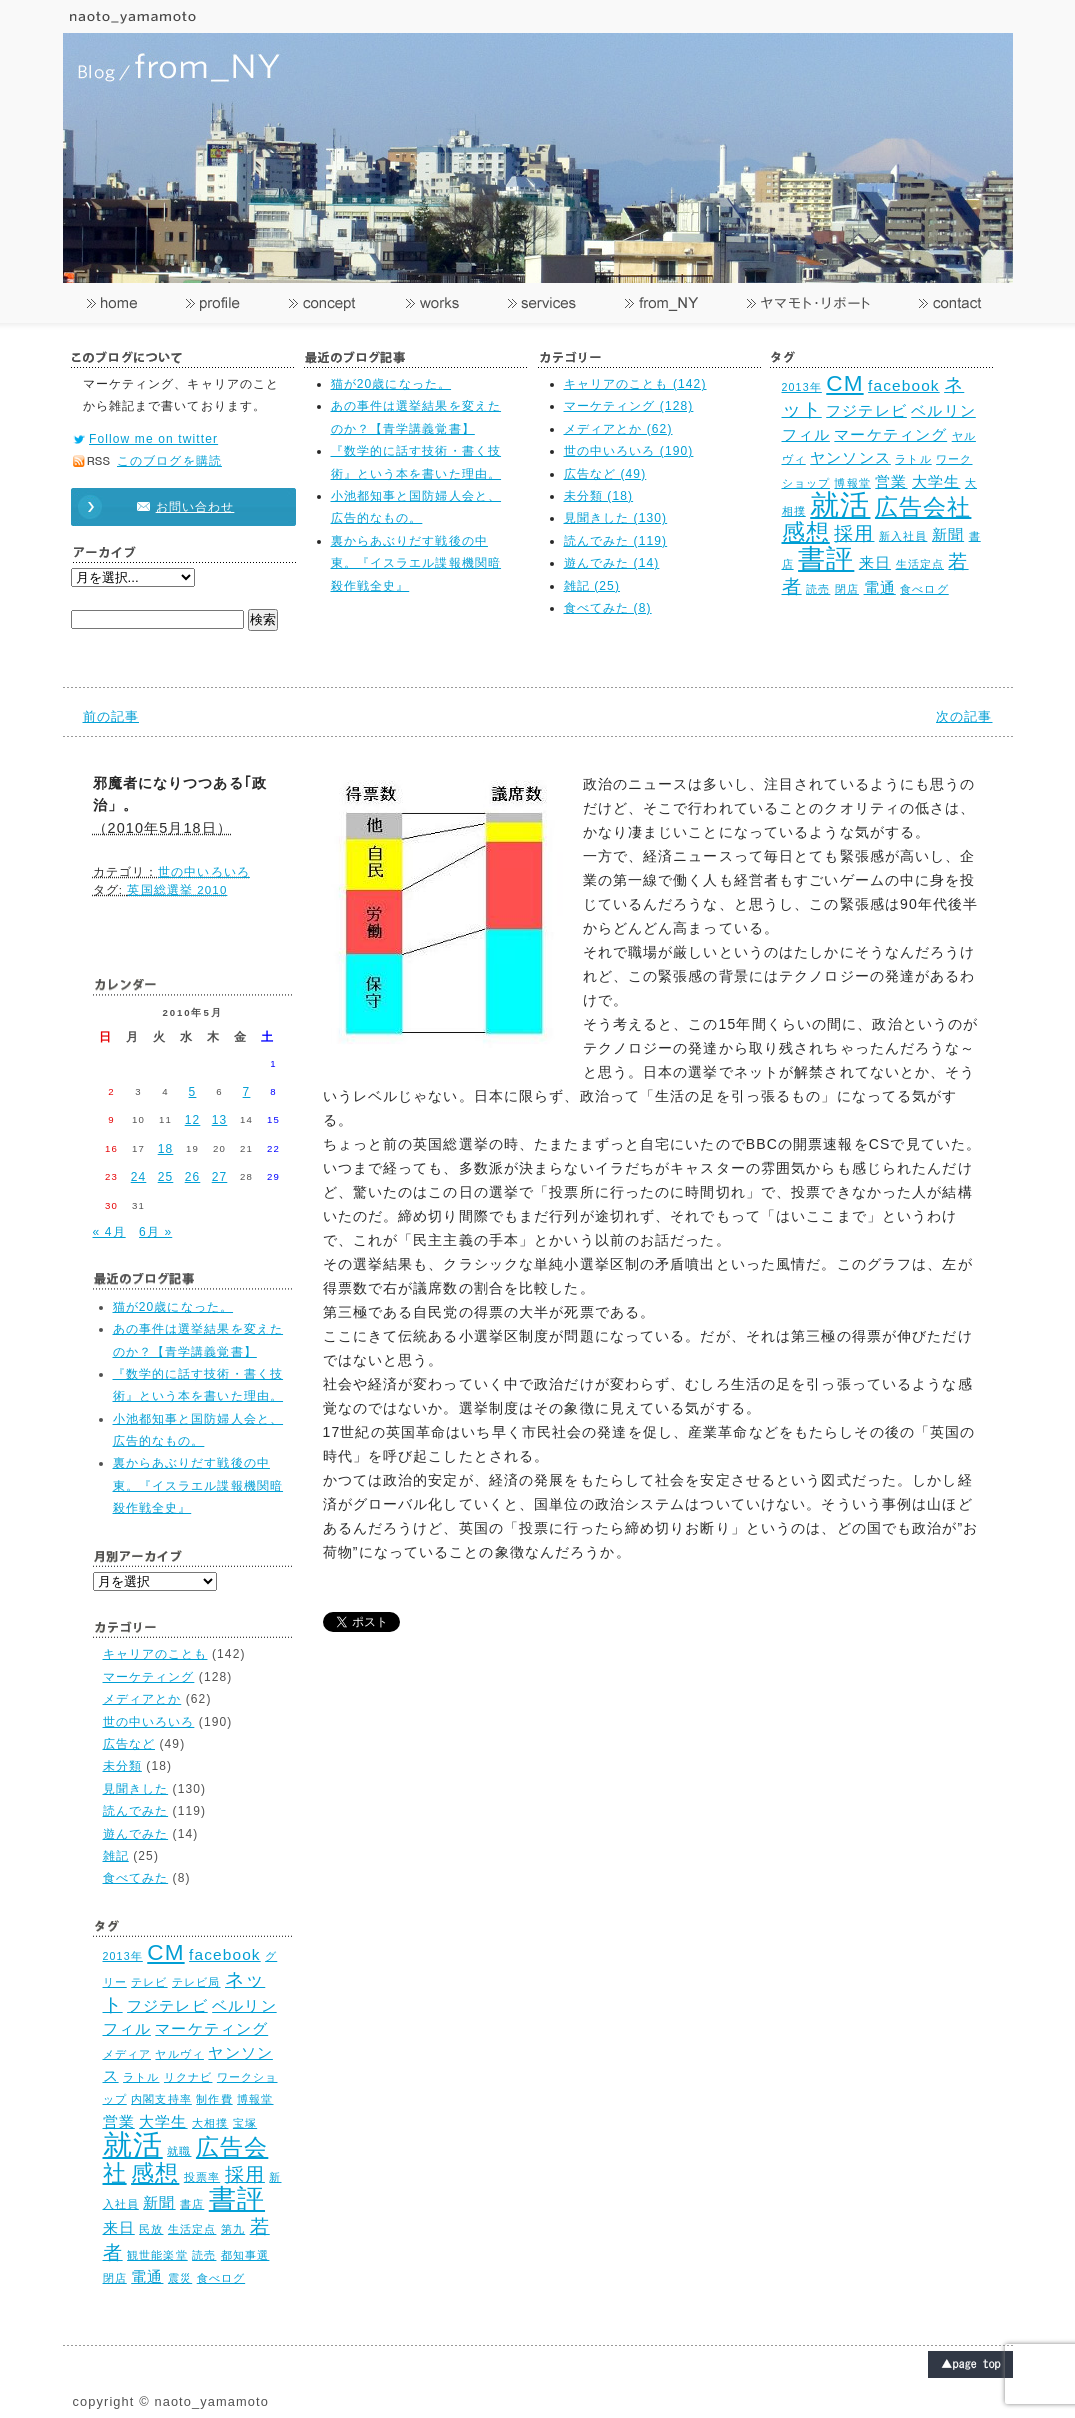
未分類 (122, 1766)
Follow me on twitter (153, 439)
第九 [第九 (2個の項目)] (233, 2229)
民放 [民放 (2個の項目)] (151, 2229)
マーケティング (149, 1677)
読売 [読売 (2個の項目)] (818, 589)
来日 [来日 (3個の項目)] (875, 562)
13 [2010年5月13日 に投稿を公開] (220, 1120)
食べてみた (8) (608, 608)
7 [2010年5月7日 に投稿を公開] (247, 1092)
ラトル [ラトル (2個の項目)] (913, 459)
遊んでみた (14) (612, 563)
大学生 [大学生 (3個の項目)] (936, 481)
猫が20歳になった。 (391, 384)
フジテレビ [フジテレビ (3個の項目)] (866, 410)
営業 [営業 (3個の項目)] (891, 481)
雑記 (116, 1856)
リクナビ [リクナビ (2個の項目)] (188, 2077)
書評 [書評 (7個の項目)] (826, 558)
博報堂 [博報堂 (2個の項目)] (852, 483)
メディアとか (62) (618, 429)
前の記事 (111, 716)
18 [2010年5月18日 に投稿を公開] (166, 1149)
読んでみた (136, 1811)
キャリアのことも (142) (635, 384)
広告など (129, 1744)
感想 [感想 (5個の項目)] (806, 532)
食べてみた (136, 1878)
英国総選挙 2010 (177, 890)
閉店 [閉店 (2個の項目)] (847, 589)
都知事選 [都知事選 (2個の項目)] (245, 2255)
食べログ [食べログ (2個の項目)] (924, 589)
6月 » (155, 1232)
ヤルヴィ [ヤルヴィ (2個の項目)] (179, 2054)
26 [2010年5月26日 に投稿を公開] (193, 1177)
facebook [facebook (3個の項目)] (904, 385)
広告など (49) (605, 474)
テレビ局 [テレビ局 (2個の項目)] (196, 1982)
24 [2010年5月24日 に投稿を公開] (139, 1177)
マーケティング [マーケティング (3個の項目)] (890, 434)
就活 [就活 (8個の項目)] (840, 504)
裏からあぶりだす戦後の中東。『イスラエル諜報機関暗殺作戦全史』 (416, 563)
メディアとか (142, 1699)
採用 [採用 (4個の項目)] (854, 533)
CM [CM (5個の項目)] (844, 383)
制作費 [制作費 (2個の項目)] (214, 2099)
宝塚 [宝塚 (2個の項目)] (245, 2123)
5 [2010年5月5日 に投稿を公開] (193, 1092)
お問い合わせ (174, 507)
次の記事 (964, 716)
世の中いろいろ (204, 872)
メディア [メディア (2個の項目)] (127, 2054)
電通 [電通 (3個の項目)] (880, 587)
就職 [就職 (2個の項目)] (179, 2151)
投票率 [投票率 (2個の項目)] (202, 2177)
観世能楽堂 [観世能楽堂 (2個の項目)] (157, 2255)
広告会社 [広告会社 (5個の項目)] (923, 507)
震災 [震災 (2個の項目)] (180, 2278)
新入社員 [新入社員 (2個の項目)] (903, 536)
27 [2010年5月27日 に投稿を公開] (220, 1177)
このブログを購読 (169, 461)
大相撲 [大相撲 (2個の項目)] (210, 2123)
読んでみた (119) (616, 541)
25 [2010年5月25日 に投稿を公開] (166, 1177)
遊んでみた (136, 1834)
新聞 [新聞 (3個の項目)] (948, 534)
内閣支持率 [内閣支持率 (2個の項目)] (161, 2099)
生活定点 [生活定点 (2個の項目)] (920, 564)
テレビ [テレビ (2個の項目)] (149, 1982)
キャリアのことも (155, 1654)
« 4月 (109, 1232)
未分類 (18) (599, 496)
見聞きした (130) (616, 518)
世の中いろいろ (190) (629, 451)
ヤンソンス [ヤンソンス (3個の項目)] (850, 457)
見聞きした (136, 1789)
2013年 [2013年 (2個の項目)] (802, 387)
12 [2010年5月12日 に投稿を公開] (193, 1120)
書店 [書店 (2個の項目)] (192, 2204)
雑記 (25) (592, 586)
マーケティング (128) (629, 406)
